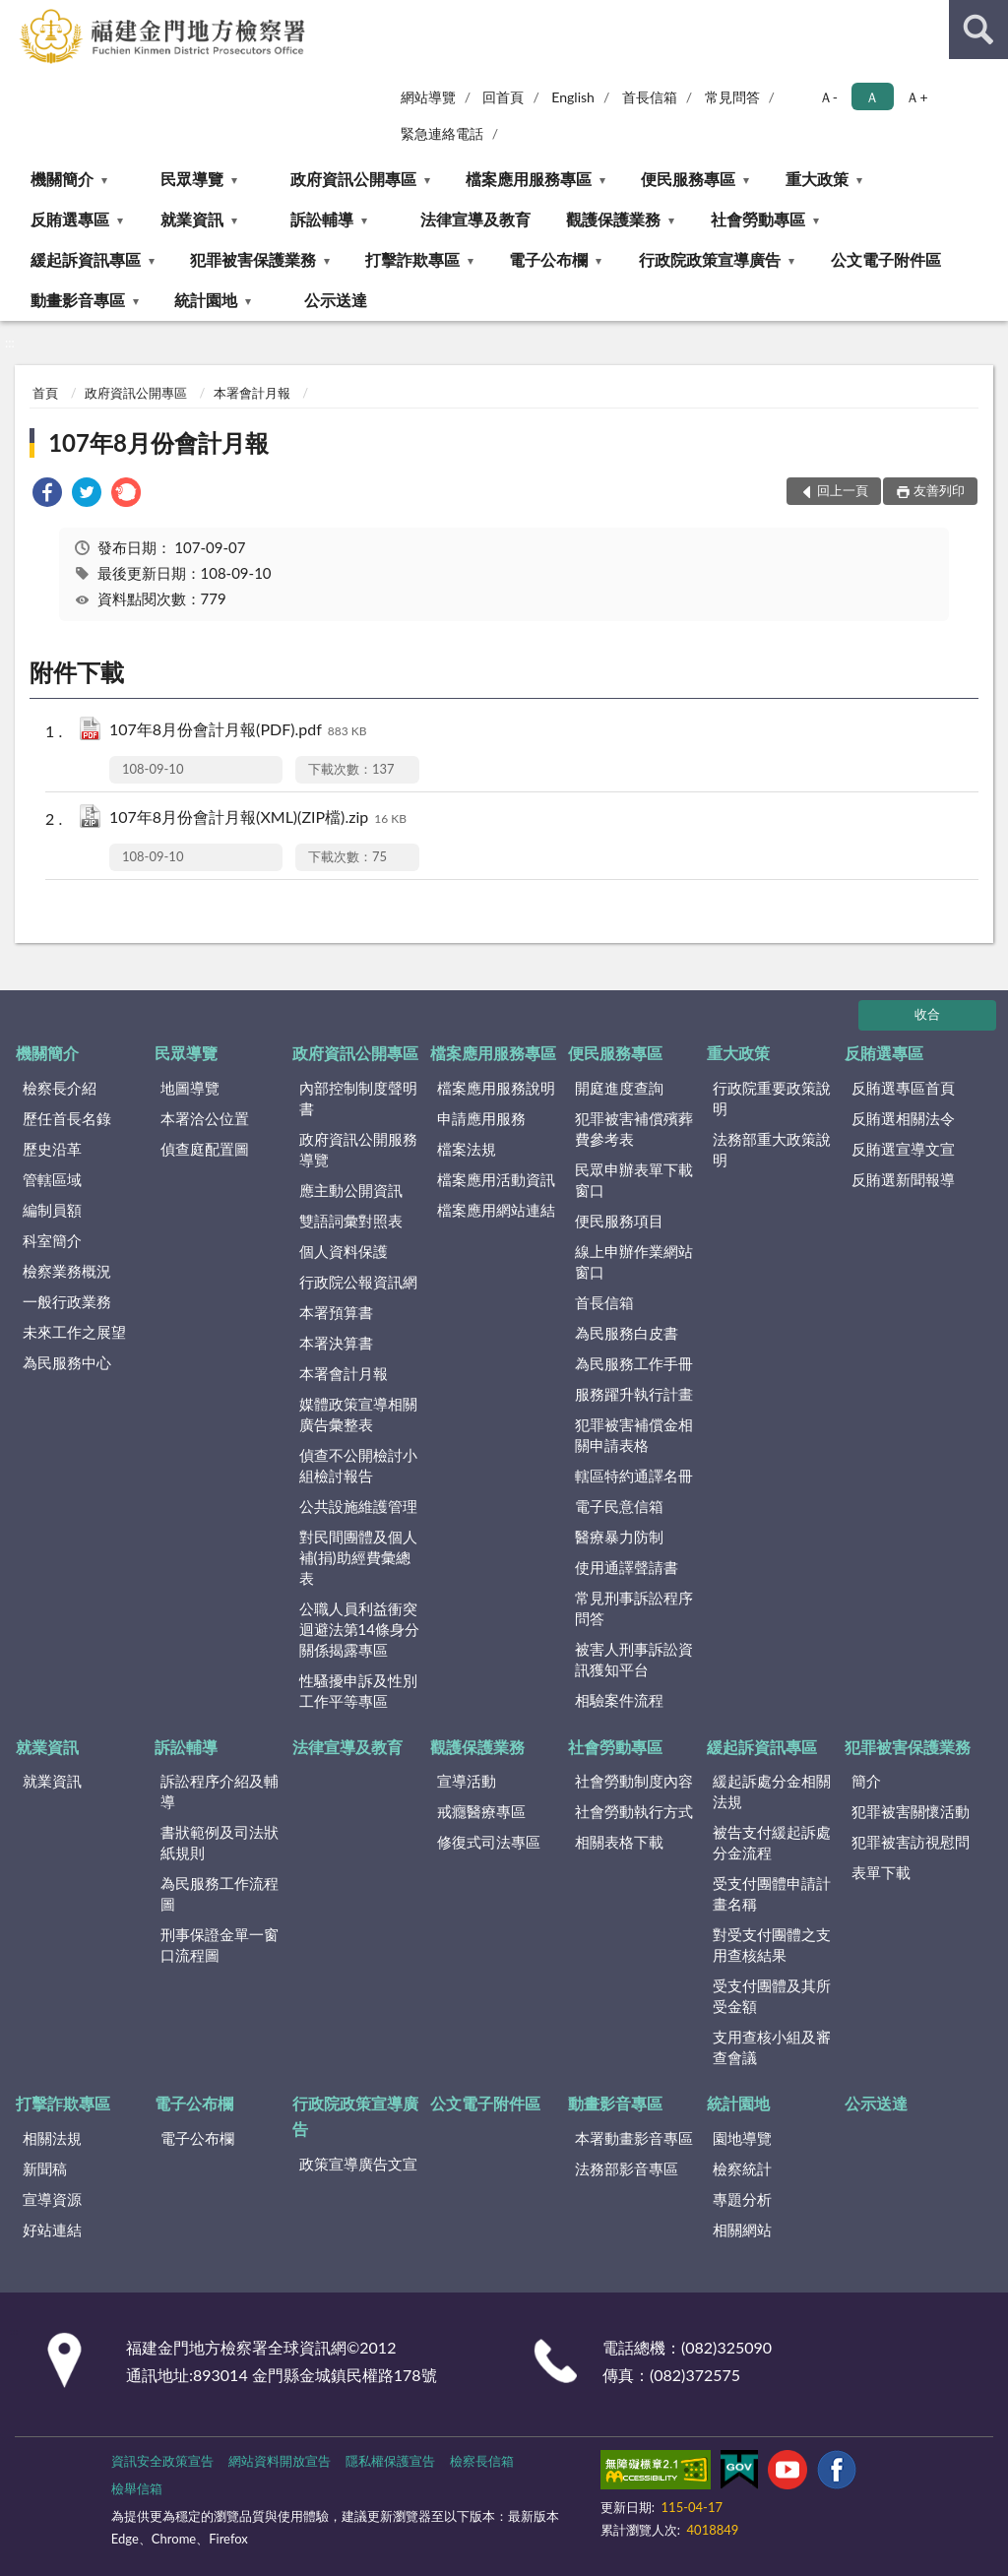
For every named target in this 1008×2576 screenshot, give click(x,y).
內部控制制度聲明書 (358, 1098)
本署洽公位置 (204, 1118)
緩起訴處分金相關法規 (772, 1791)
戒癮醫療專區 (481, 1811)
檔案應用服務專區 (529, 178)
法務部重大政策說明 (772, 1149)
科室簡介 (52, 1240)
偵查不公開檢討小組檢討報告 (358, 1465)
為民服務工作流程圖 (219, 1893)
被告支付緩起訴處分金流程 (772, 1842)
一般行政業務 (67, 1301)
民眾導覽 (191, 178)
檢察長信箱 (482, 2461)
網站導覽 (428, 97)
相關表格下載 (619, 1842)
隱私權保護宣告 (390, 2461)
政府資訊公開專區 (353, 178)
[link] (47, 494)
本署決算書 (336, 1342)
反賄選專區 (70, 219)
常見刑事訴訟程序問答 (634, 1608)
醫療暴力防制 (619, 1536)
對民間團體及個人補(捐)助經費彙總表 (358, 1557)
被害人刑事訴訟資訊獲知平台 (634, 1659)
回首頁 (503, 97)
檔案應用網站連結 (496, 1210)
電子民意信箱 (619, 1506)
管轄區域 (52, 1179)
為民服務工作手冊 (634, 1363)
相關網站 (742, 2229)
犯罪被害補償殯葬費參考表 (634, 1128)
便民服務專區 (688, 178)
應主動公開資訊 (351, 1190)
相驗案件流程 (619, 1700)
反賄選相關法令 (903, 1118)
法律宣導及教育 (475, 219)
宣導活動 (466, 1781)
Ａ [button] (872, 97)
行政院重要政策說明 (772, 1098)
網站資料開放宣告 (279, 2461)
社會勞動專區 (758, 219)
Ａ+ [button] (916, 97)
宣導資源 (52, 2199)
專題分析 (742, 2199)
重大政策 (817, 178)
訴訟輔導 (321, 219)
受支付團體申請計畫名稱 (772, 1893)
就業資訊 (191, 219)
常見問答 (732, 97)
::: (16, 15)
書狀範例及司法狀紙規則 (219, 1842)
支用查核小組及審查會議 (772, 2047)
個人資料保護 (343, 1251)
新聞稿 (45, 2168)
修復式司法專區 (488, 1842)
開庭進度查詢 (619, 1088)
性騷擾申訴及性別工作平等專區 (358, 1690)
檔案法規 (466, 1149)
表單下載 (881, 1872)
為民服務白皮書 (626, 1333)
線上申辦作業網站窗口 (634, 1261)
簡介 (866, 1781)
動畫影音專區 (78, 299)
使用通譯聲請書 (626, 1567)
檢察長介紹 (59, 1088)
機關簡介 (62, 178)
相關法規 (52, 2138)
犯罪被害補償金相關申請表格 (634, 1434)
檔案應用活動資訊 (496, 1179)
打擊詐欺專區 (412, 259)
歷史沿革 (52, 1149)
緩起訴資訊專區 (86, 259)
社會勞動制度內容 (634, 1781)
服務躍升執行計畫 (634, 1394)
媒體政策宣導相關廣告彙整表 (358, 1414)
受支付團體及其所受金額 (772, 1996)
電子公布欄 (548, 259)
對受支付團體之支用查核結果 (772, 1944)
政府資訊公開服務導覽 (358, 1149)
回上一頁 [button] (842, 490)
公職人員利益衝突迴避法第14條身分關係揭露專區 (359, 1629)
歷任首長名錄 (67, 1118)
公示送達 (335, 299)
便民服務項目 (619, 1220)
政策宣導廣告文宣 (358, 2163)
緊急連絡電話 (442, 133)
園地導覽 (742, 2138)
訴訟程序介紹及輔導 (219, 1791)
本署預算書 (336, 1312)
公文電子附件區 (886, 259)
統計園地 (205, 299)
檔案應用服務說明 (496, 1088)
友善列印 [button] (939, 490)
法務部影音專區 (626, 2168)
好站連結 (52, 2229)
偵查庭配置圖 (204, 1149)
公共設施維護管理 (358, 1506)
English (573, 97)
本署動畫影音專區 (634, 2138)
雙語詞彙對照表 (351, 1220)
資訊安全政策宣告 (162, 2461)
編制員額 (52, 1210)
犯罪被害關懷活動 (910, 1811)
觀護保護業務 (613, 219)
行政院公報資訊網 (358, 1281)
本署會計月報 (252, 393)
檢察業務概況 (67, 1271)
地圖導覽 (190, 1088)
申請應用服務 (481, 1118)
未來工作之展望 (74, 1332)
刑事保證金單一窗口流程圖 (219, 1944)
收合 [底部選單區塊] (927, 1014)
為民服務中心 (67, 1362)
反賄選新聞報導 (903, 1179)
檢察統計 (742, 2168)
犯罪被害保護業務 (253, 259)
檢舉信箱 (136, 2488)
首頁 (45, 393)
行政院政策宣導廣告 (710, 259)
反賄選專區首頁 (903, 1088)
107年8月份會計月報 (158, 442)
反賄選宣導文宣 (903, 1149)
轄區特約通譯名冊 (634, 1475)
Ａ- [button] (828, 97)
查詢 (978, 29)
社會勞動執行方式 (634, 1811)
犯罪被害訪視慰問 (910, 1842)
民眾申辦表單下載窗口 (634, 1180)
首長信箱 (649, 97)
